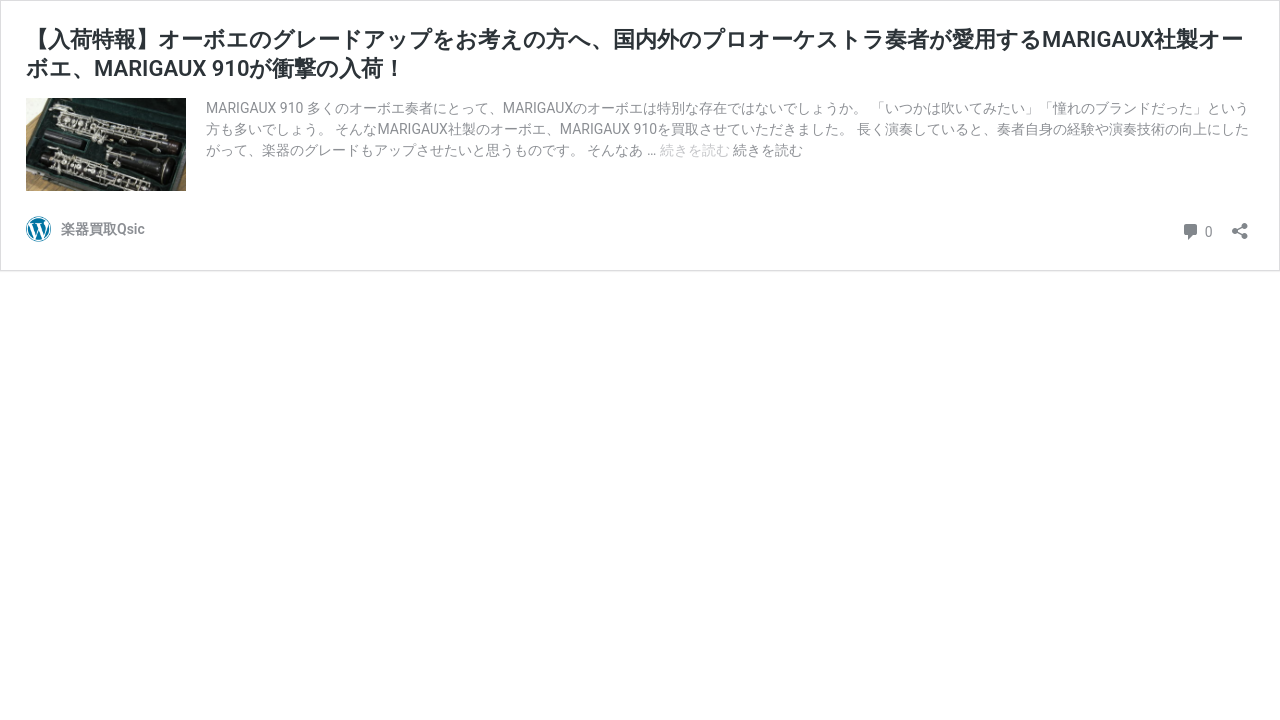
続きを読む (696, 150)
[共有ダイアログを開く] (1240, 224)
